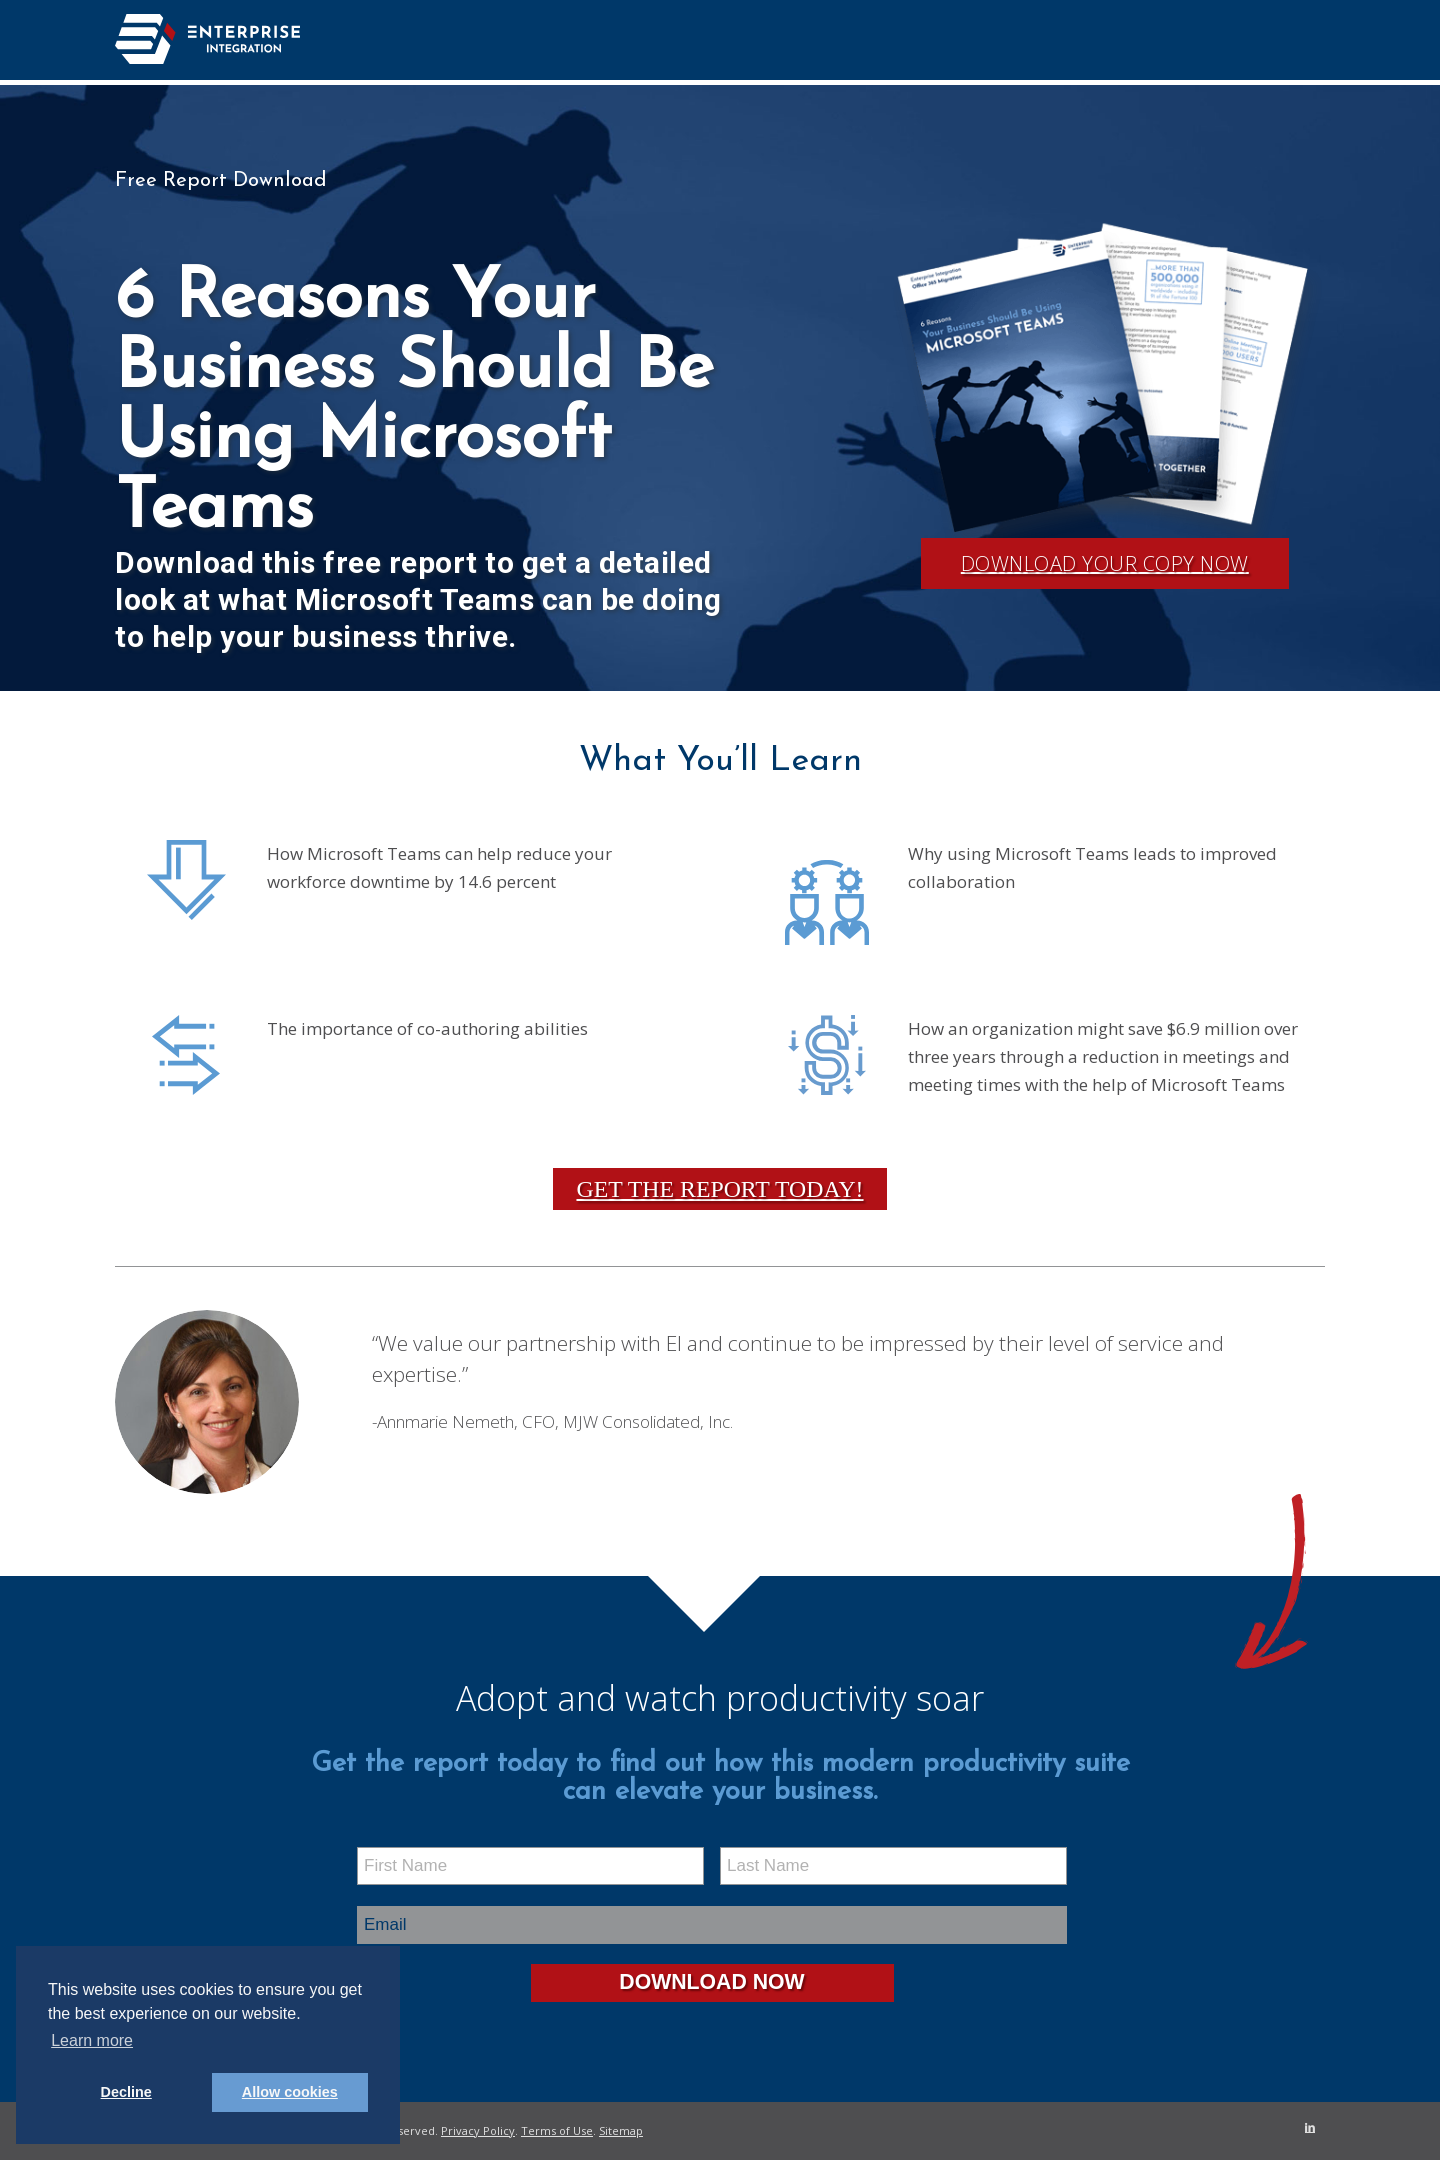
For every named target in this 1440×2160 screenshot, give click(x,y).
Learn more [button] (92, 2040)
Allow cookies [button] (290, 2092)
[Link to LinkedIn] (1310, 2127)
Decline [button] (126, 2092)
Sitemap (621, 2130)
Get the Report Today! (719, 1189)
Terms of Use (557, 2130)
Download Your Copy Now (1105, 563)
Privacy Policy (478, 2130)
